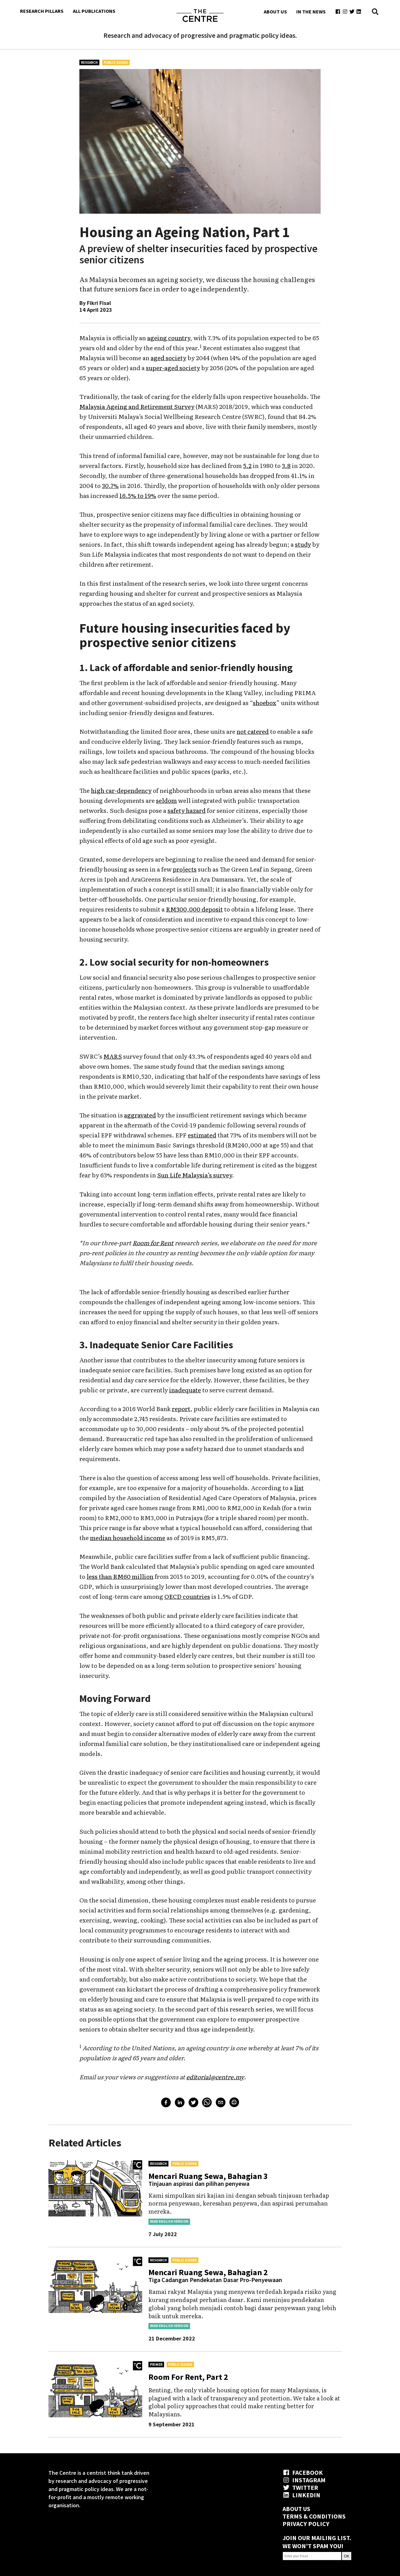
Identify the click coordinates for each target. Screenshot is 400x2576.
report (181, 1408)
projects (185, 869)
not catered (253, 731)
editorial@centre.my (215, 2076)
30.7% (110, 485)
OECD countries (187, 1596)
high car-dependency (121, 790)
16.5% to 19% (137, 495)
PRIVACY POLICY (305, 2524)
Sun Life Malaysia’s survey (194, 1175)
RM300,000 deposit (194, 909)
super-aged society (173, 367)
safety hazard (187, 810)
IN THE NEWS (311, 11)
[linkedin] (180, 2103)
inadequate (185, 1389)
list (299, 1487)
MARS (112, 1056)
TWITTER (300, 2487)
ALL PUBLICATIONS (94, 11)
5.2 (247, 465)
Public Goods (116, 62)
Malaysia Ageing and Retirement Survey (136, 406)
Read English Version (169, 2221)
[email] (221, 2103)
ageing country (168, 337)
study (303, 544)
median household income (127, 1537)
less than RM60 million (120, 1576)
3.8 (286, 465)
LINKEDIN (301, 2495)
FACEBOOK (302, 2472)
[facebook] (166, 2103)
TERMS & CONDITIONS (314, 2516)
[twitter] (193, 2103)
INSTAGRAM (304, 2480)
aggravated (140, 1115)
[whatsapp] (207, 2103)
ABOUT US (275, 11)
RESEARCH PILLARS (41, 11)
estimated (202, 1135)
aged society (168, 357)
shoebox (264, 702)
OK (346, 2556)
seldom (166, 800)
